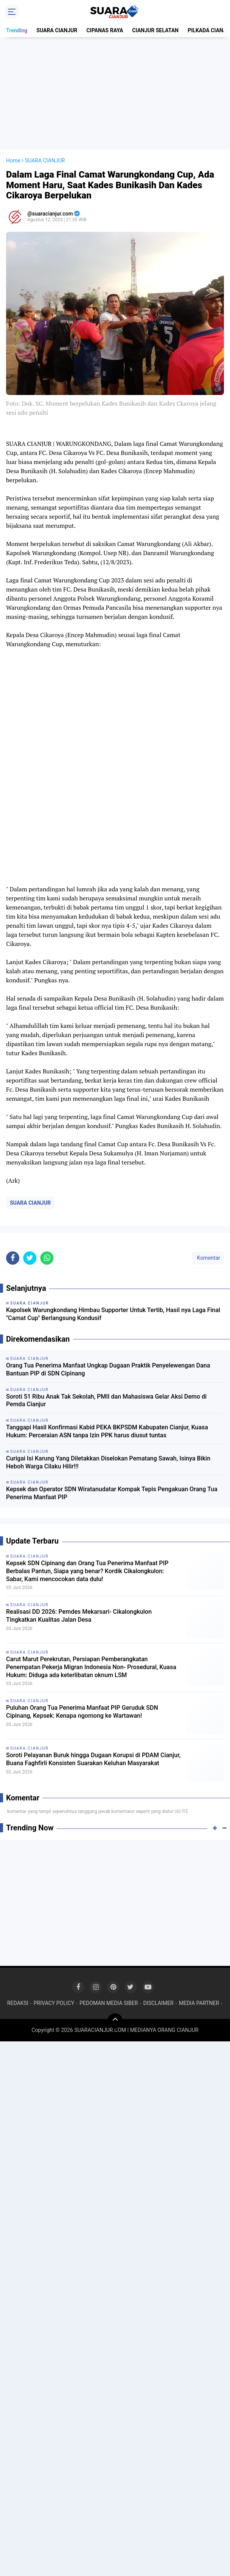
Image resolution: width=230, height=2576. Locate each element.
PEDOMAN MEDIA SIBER (109, 2003)
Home (13, 160)
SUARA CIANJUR (56, 30)
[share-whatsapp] (47, 1258)
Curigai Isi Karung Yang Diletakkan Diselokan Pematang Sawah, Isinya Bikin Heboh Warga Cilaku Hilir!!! (108, 1462)
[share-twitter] (29, 1258)
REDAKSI (17, 2003)
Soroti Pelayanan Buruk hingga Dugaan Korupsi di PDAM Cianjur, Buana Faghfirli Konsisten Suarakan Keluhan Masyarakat (93, 1759)
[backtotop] (115, 2020)
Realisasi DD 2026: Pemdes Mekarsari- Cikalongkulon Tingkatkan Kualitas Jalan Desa (79, 1615)
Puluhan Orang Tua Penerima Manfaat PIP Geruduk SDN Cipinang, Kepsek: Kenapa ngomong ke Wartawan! (82, 1711)
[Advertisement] (116, 93)
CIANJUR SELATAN (155, 30)
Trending (16, 30)
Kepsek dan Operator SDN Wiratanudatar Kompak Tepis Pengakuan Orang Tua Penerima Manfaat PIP (111, 1493)
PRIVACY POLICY (54, 2003)
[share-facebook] (12, 1258)
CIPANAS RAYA (105, 30)
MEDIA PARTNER (199, 2003)
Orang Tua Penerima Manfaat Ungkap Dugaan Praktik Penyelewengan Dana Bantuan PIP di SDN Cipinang (108, 1369)
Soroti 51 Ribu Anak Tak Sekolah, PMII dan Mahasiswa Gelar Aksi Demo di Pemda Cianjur (106, 1400)
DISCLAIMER (158, 2003)
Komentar (208, 1258)
